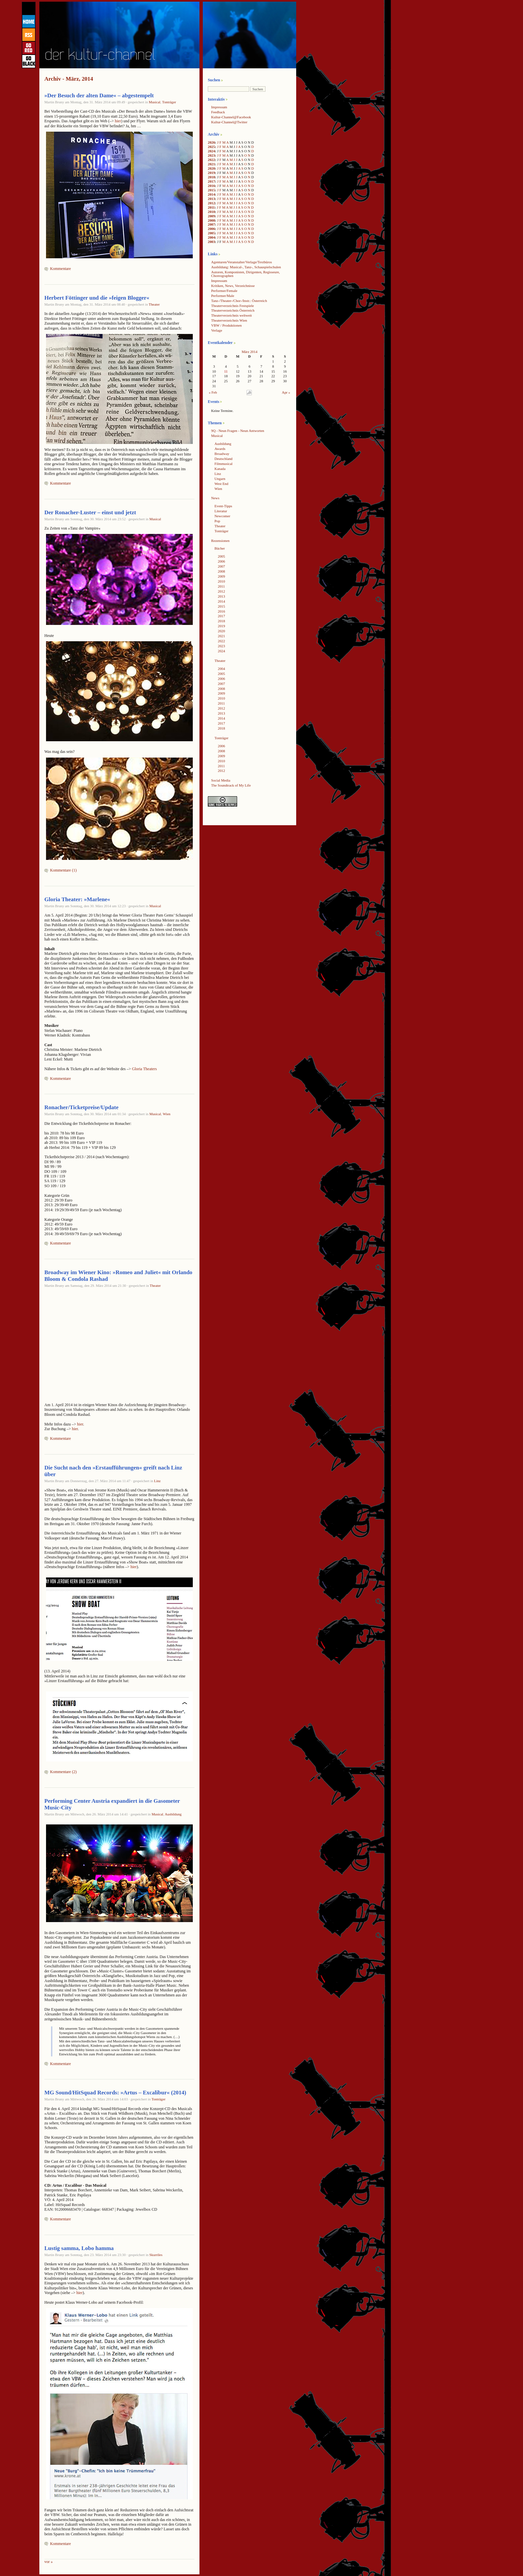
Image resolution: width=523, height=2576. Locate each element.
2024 (211, 151)
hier (118, 121)
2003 (211, 242)
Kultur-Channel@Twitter (229, 122)
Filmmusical (223, 464)
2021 (211, 164)
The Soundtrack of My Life (231, 785)
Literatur (220, 511)
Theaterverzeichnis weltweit (231, 315)
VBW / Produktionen (226, 325)
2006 (211, 229)
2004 (211, 237)
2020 (211, 168)
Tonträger (169, 102)
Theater (154, 304)
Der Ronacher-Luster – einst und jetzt (90, 512)
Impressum (219, 107)
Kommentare (60, 268)
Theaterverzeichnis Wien (229, 320)
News (215, 498)
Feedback (218, 112)
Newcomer (222, 516)
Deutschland (223, 459)
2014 (211, 194)
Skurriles (155, 2255)
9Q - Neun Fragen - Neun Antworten (237, 431)
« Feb (213, 392)
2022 (211, 160)
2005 (211, 233)
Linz (157, 1481)
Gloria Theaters (144, 1069)
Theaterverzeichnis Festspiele (232, 306)
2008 (211, 220)
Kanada (219, 469)
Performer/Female (224, 291)
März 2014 (249, 352)
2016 (211, 186)
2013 (211, 199)
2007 (211, 224)
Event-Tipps (223, 506)
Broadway (221, 454)
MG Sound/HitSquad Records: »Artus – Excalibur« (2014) (115, 2092)
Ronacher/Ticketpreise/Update (81, 1107)
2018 (211, 177)
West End (221, 484)
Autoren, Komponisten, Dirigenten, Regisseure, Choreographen (245, 274)
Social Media (220, 780)
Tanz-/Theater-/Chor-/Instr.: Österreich (239, 301)
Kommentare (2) (63, 1771)
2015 (211, 190)
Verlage (216, 330)
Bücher (219, 548)
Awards (219, 449)
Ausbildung (173, 1814)
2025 (211, 147)
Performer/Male (222, 296)
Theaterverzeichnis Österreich (232, 310)
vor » (48, 2561)
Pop (217, 521)
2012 (211, 203)
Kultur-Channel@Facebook (231, 117)
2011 (211, 207)
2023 (211, 155)
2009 (211, 216)
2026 (211, 142)
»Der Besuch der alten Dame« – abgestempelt (99, 95)
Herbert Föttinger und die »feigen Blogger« (96, 298)
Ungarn (219, 479)
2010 (211, 212)
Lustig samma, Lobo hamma (79, 2248)
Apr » (286, 392)
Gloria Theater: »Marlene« (77, 899)
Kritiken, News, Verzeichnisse (233, 286)
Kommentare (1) (63, 870)
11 (225, 371)
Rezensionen (220, 541)
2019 (211, 173)
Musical (154, 102)
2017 (211, 181)
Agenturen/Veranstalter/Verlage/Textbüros (241, 262)
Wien (166, 1114)
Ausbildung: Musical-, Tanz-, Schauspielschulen (246, 267)
